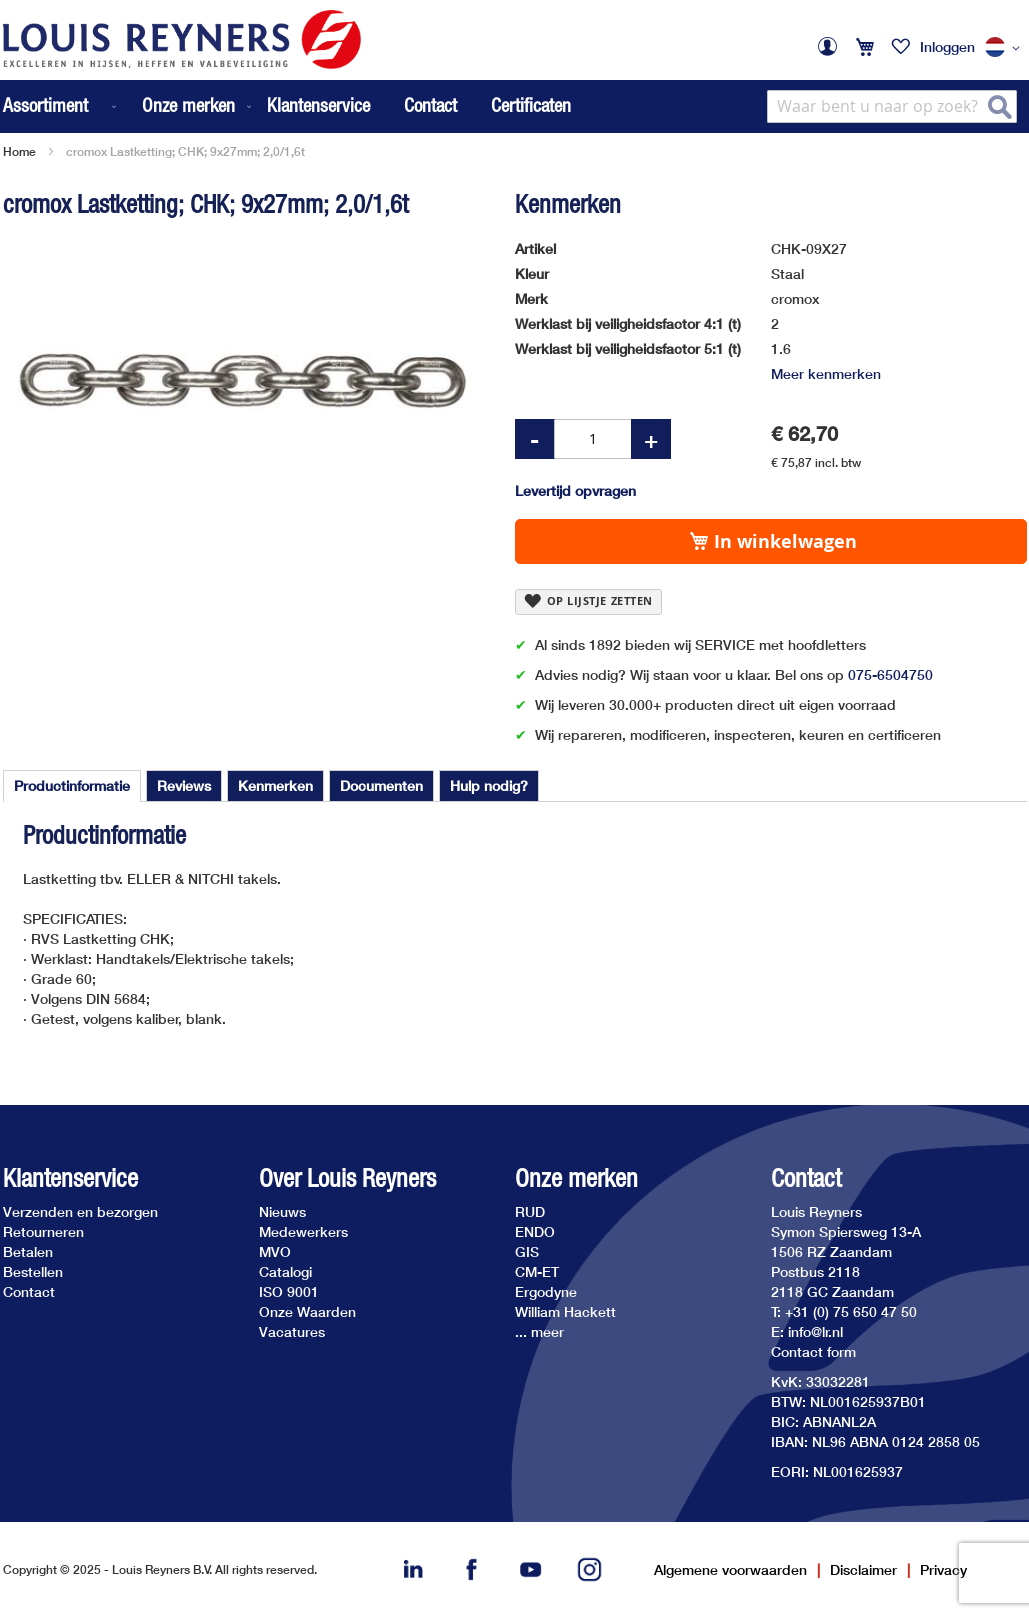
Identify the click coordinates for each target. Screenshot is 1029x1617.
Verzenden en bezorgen (80, 1211)
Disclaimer (863, 1569)
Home (19, 151)
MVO (275, 1251)
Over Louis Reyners (347, 1178)
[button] (1006, 48)
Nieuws (282, 1211)
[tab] (72, 786)
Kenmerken (275, 785)
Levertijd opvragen (575, 490)
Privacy (943, 1569)
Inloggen (947, 46)
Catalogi (285, 1271)
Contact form (813, 1351)
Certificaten (531, 105)
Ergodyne (546, 1291)
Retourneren (43, 1231)
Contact (430, 105)
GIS (527, 1251)
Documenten (381, 785)
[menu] (129, 106)
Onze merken (576, 1178)
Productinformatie (72, 785)
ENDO (535, 1231)
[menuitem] (61, 106)
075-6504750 (890, 674)
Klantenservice (318, 105)
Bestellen (33, 1271)
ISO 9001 (289, 1291)
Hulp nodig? (489, 785)
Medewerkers (303, 1231)
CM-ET (537, 1271)
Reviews (184, 785)
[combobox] (892, 106)
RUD (530, 1211)
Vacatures (292, 1331)
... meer (539, 1331)
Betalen (28, 1251)
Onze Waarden (307, 1311)
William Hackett (565, 1311)
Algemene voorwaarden (730, 1569)
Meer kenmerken (826, 373)
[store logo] (182, 39)
